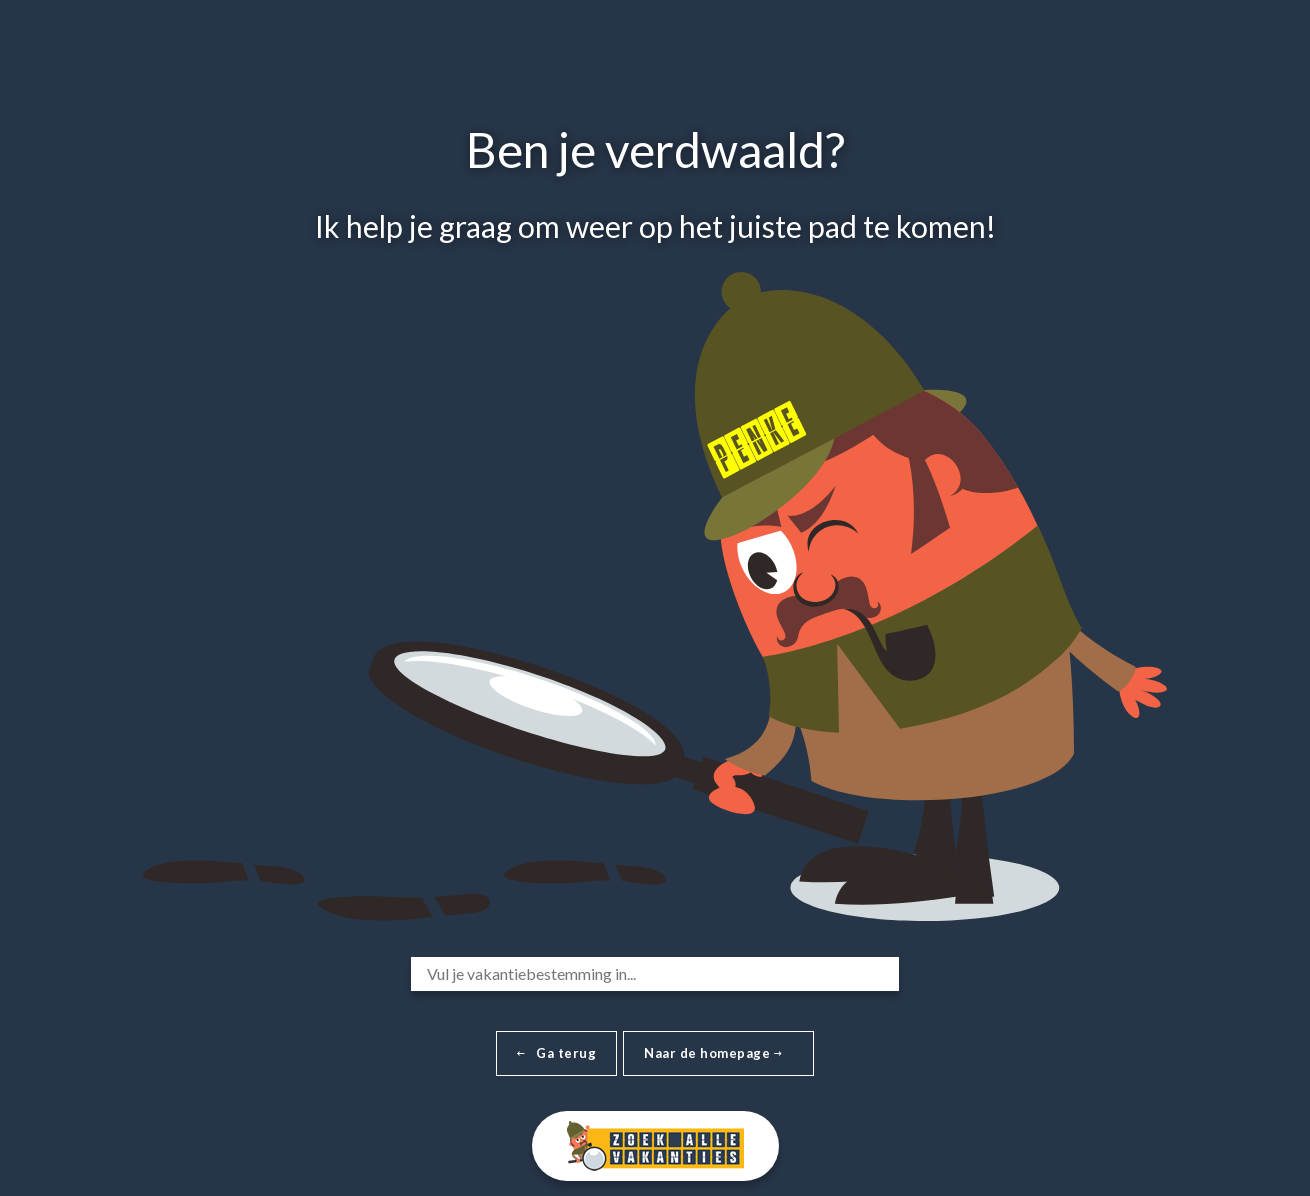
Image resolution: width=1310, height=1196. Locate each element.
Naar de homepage (713, 1053)
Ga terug (556, 1053)
